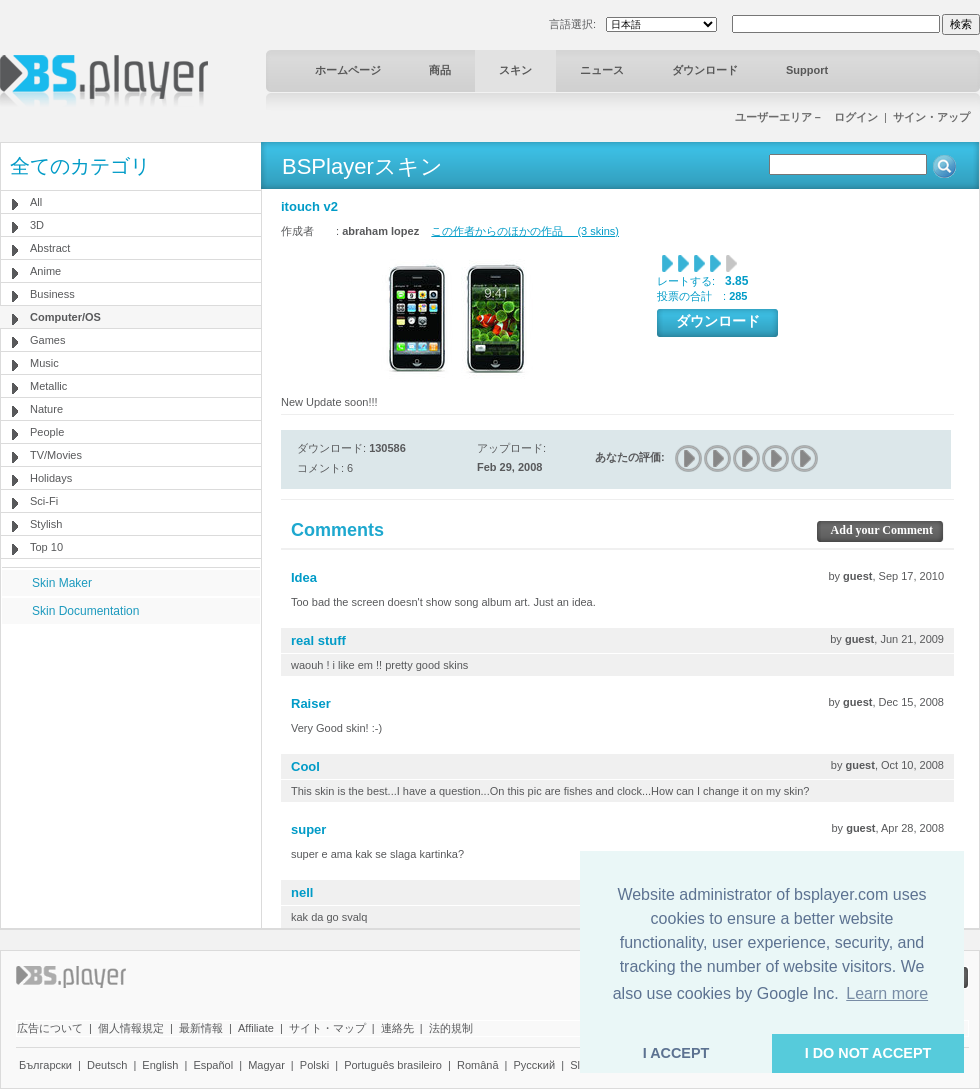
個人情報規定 (131, 1028)
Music (44, 363)
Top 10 (46, 547)
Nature (46, 409)
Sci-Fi (44, 501)
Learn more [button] (887, 993)
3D (37, 225)
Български (45, 1065)
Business (52, 294)
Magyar (266, 1065)
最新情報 (201, 1028)
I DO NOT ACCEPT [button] (868, 1053)
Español (213, 1065)
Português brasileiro (393, 1065)
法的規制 (451, 1028)
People (47, 432)
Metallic (48, 386)
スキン (515, 70)
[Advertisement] (131, 749)
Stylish (46, 524)
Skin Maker (62, 583)
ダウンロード (705, 70)
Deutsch (107, 1065)
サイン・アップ (931, 117)
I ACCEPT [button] (676, 1053)
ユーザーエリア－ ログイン (806, 117)
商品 (440, 70)
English (160, 1065)
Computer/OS (65, 317)
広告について (50, 1028)
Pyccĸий (535, 1065)
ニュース (602, 70)
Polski (314, 1065)
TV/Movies (56, 455)
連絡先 (397, 1028)
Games (47, 340)
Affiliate (256, 1028)
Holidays (51, 478)
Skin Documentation (85, 611)
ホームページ (348, 70)
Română (478, 1065)
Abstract (50, 248)
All (36, 202)
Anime (45, 271)
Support (807, 70)
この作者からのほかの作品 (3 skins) (525, 231)
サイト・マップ (327, 1028)
